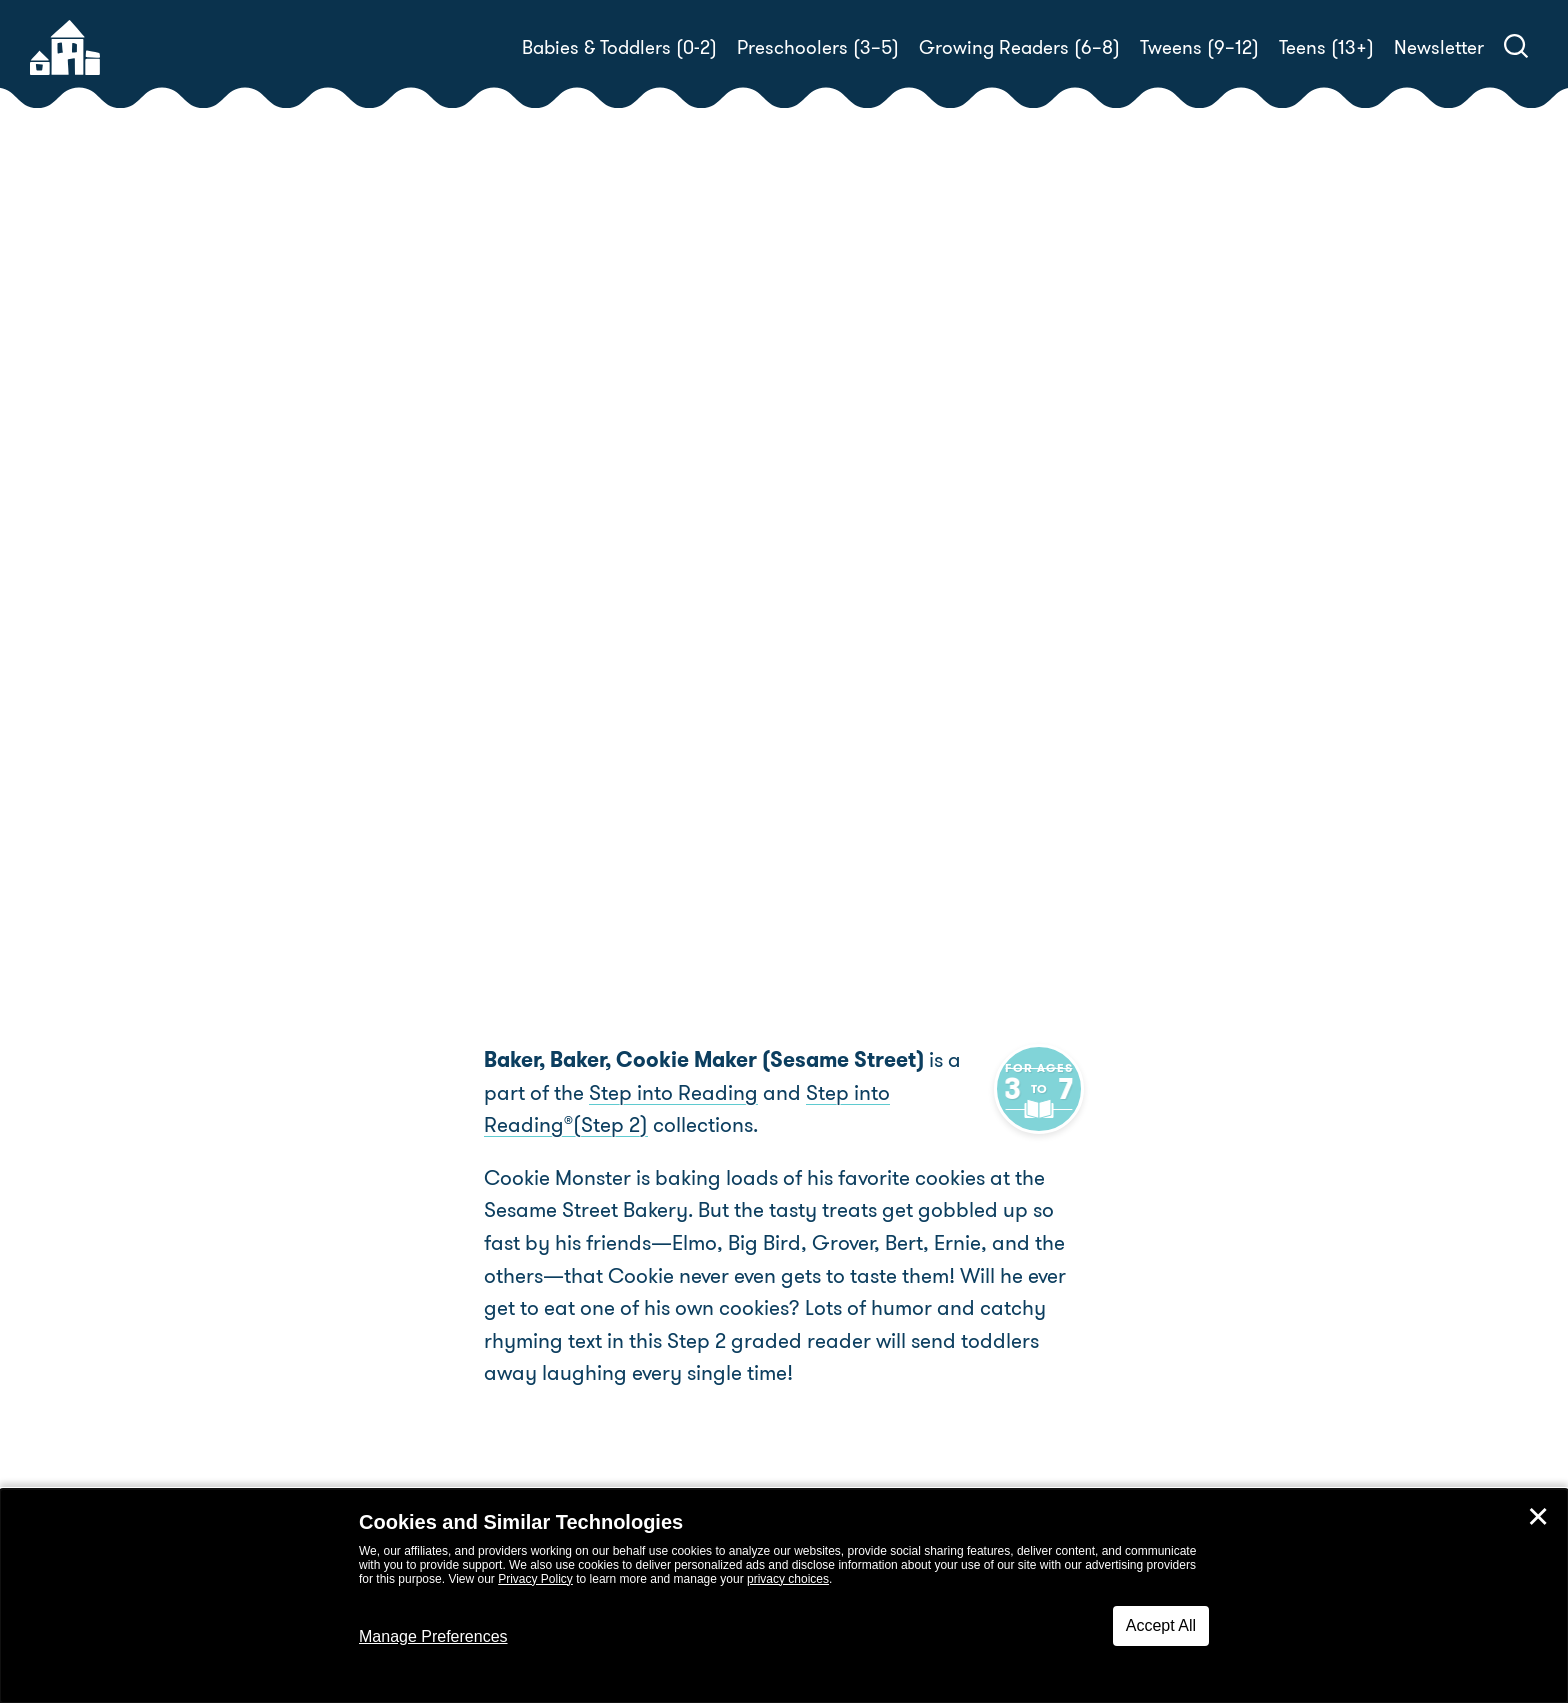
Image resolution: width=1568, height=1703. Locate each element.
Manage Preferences (433, 1636)
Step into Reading (627, 1093)
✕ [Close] (1538, 1517)
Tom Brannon (860, 629)
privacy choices (788, 1579)
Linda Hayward (936, 605)
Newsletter (1439, 47)
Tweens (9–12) (1199, 47)
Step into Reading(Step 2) (886, 1093)
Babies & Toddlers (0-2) (619, 47)
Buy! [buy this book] (848, 699)
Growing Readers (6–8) (1019, 47)
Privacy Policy (535, 1579)
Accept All (1161, 1625)
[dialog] (784, 1596)
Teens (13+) (1326, 47)
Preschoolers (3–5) (818, 47)
